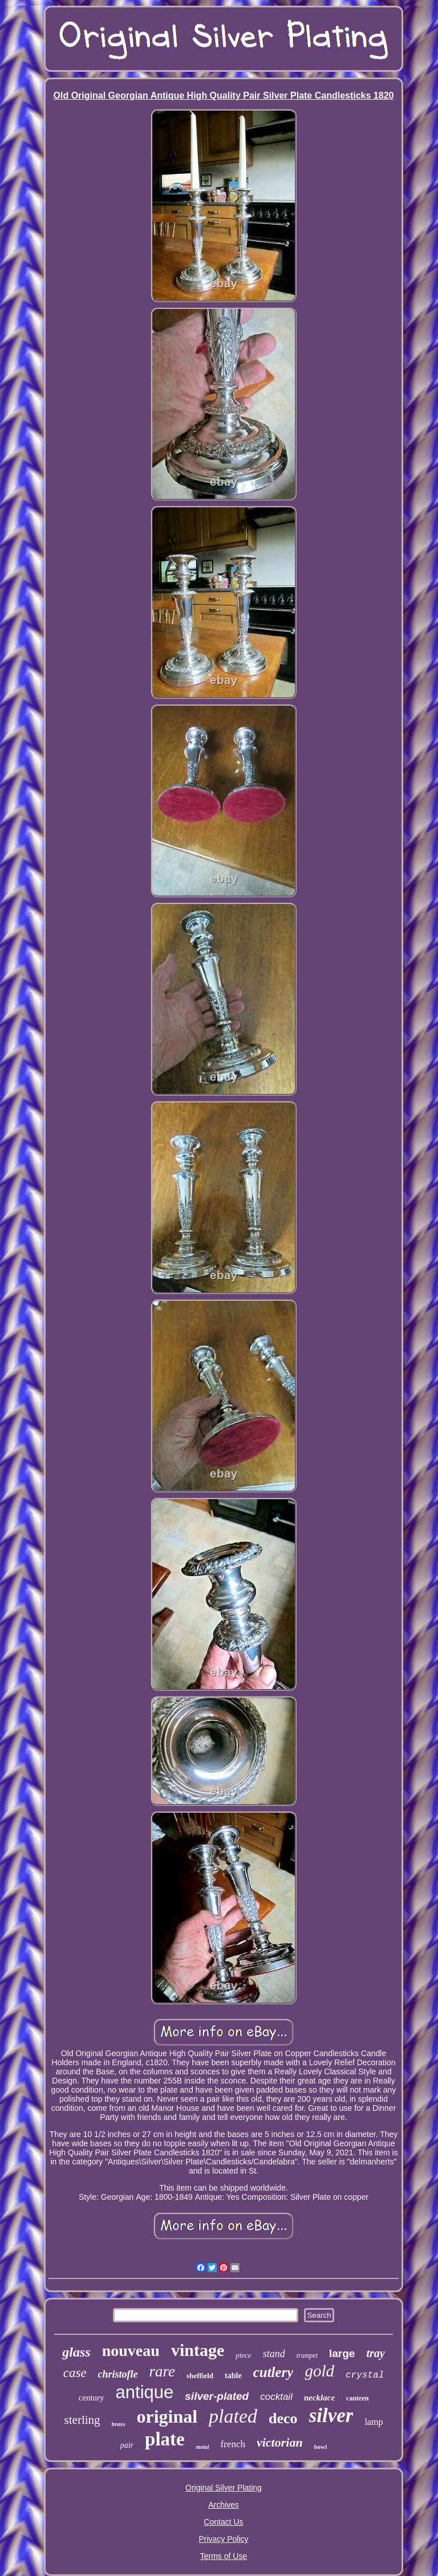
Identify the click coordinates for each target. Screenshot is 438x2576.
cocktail (276, 2396)
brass (118, 2423)
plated (233, 2416)
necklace (319, 2397)
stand (274, 2353)
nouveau (131, 2350)
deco (283, 2418)
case (75, 2373)
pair (126, 2445)
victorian (280, 2442)
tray (375, 2353)
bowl (320, 2446)
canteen (357, 2398)
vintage (197, 2350)
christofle (118, 2374)
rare (162, 2371)
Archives (223, 2504)
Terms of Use (223, 2556)
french (233, 2444)
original (166, 2416)
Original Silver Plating (223, 2487)
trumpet (307, 2355)
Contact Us (223, 2521)
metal (202, 2447)
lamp (373, 2422)
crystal (365, 2375)
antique (145, 2392)
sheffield (199, 2375)
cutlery (273, 2372)
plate (165, 2439)
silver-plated (217, 2396)
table (233, 2375)
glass (76, 2352)
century (91, 2397)
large (342, 2353)
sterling (82, 2420)
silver (331, 2415)
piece (243, 2355)
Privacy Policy (223, 2539)
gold (319, 2371)
